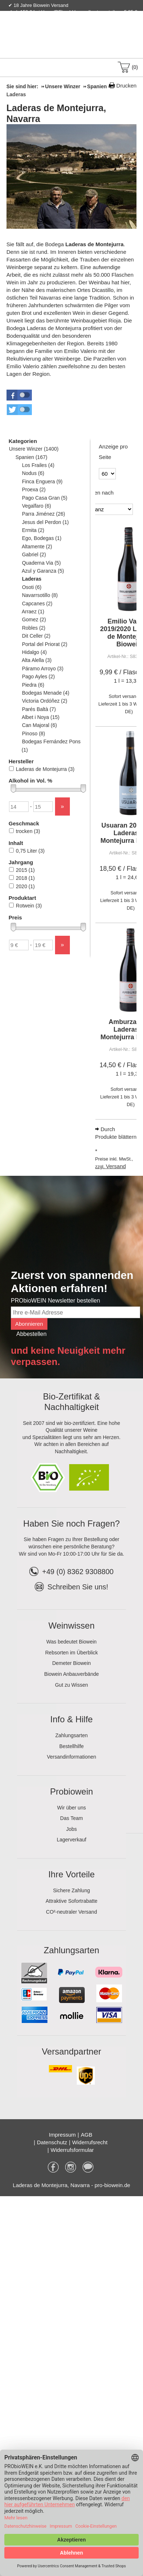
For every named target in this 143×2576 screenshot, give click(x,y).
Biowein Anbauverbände (71, 1674)
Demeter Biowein (71, 1663)
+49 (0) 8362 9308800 (71, 1572)
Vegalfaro (36, 506)
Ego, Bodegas (42, 538)
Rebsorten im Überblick (71, 1652)
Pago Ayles (38, 676)
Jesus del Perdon (45, 522)
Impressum (62, 2135)
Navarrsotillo (40, 595)
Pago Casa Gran (44, 498)
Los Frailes (38, 465)
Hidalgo (34, 652)
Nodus (33, 473)
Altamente (37, 546)
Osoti (32, 587)
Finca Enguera (42, 481)
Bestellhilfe (71, 1746)
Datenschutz (52, 2142)
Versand (116, 1166)
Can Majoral (39, 725)
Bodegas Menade (46, 693)
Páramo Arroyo (42, 668)
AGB (86, 2135)
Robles (33, 628)
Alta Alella (37, 660)
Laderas (32, 579)
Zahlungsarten (71, 1735)
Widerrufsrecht (90, 2142)
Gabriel (34, 554)
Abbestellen (31, 1334)
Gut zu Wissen (71, 1685)
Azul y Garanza (43, 571)
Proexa (34, 489)
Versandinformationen (71, 1757)
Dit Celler (36, 636)
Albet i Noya (40, 717)
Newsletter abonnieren (107, 27)
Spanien (31, 457)
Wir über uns (71, 1808)
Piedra (33, 685)
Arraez (33, 611)
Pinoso (33, 733)
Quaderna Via (41, 563)
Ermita (33, 530)
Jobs (71, 1829)
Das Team (71, 1818)
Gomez (34, 619)
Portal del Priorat (44, 644)
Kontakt (51, 27)
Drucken (126, 85)
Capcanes (37, 603)
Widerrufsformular (72, 2150)
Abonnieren (29, 1324)
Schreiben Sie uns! (77, 1587)
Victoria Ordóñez (44, 701)
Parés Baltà (39, 709)
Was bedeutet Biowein (71, 1642)
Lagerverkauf (72, 1839)
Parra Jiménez (43, 514)
